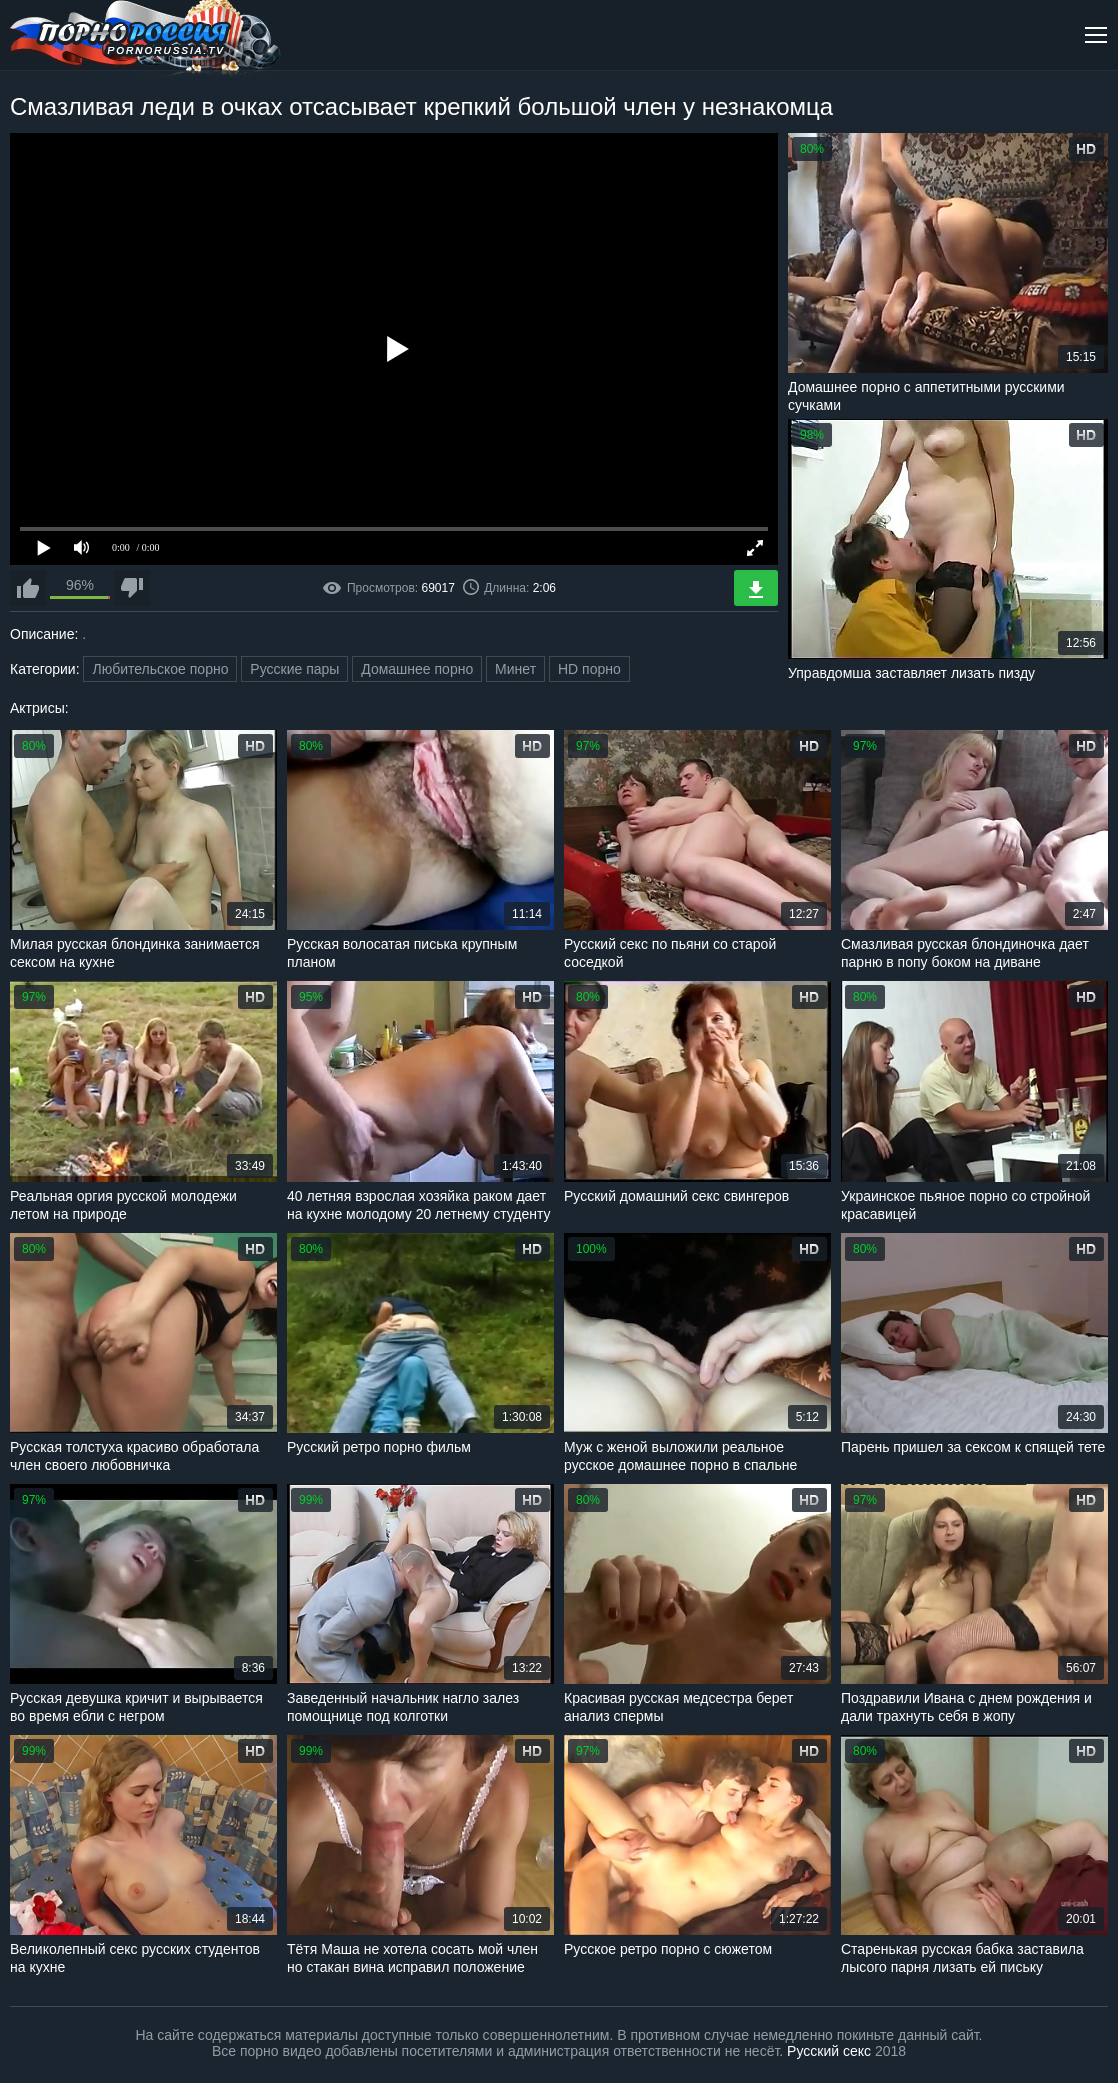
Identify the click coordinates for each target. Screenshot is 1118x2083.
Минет (515, 669)
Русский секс (829, 2051)
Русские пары (294, 669)
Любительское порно (160, 669)
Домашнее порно (417, 669)
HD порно (589, 669)
